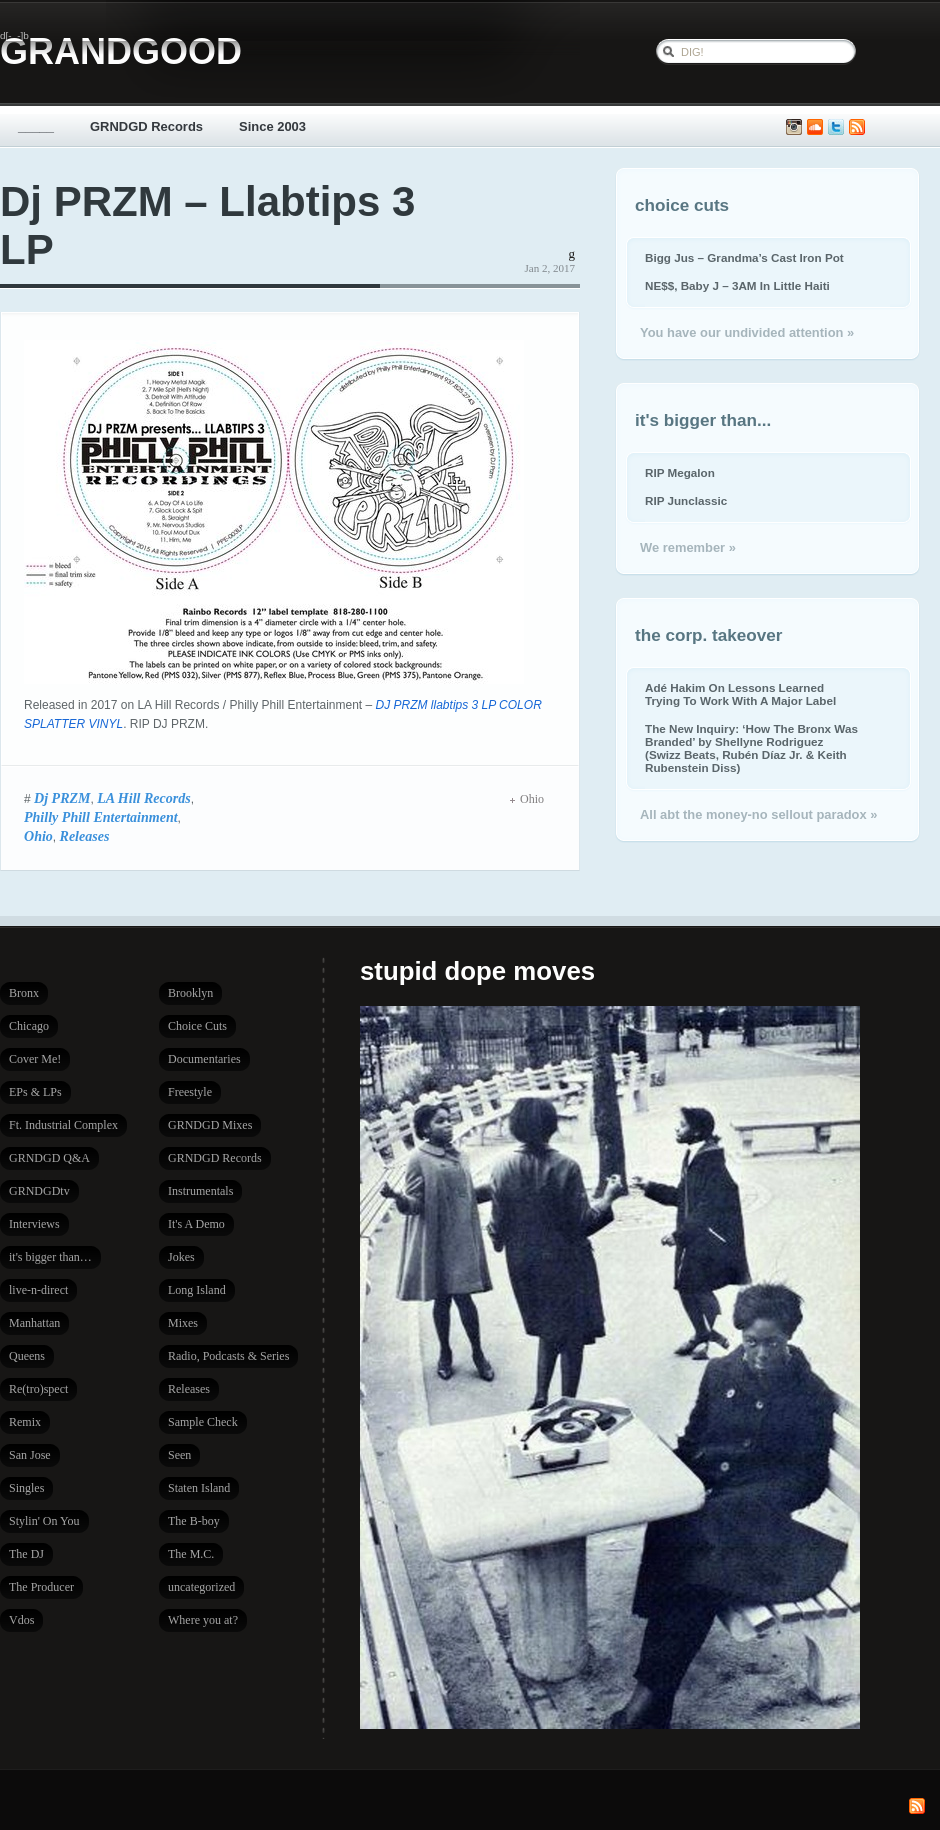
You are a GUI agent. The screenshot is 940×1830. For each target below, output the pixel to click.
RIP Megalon (680, 472)
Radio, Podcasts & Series (228, 1356)
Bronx (24, 993)
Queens (27, 1356)
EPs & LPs (35, 1092)
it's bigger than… (50, 1257)
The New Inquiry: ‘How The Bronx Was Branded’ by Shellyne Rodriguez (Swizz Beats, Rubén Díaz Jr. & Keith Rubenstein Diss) (751, 748)
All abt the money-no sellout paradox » (758, 814)
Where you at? (203, 1620)
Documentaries (204, 1059)
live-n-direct (38, 1290)
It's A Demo (196, 1224)
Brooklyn (190, 993)
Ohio (38, 836)
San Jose (30, 1455)
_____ (36, 126)
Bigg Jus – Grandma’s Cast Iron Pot (744, 257)
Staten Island (199, 1488)
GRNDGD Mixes (210, 1125)
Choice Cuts (197, 1026)
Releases (85, 836)
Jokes (181, 1257)
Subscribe (857, 127)
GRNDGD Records (146, 126)
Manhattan (34, 1323)
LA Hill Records (144, 798)
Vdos (21, 1620)
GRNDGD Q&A (49, 1158)
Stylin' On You (44, 1521)
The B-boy (194, 1521)
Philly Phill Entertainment (101, 817)
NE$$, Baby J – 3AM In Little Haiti (737, 285)
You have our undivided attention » (747, 332)
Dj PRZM (62, 798)
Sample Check (203, 1422)
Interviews (34, 1224)
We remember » (688, 547)
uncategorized (201, 1587)
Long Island (197, 1290)
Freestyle (190, 1092)
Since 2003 (272, 126)
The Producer (41, 1587)
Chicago (29, 1026)
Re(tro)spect (38, 1389)
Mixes (183, 1323)
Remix (25, 1422)
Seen (179, 1455)
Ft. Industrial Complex (63, 1125)
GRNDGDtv (39, 1191)
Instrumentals (200, 1191)
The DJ (26, 1554)
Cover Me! (35, 1059)
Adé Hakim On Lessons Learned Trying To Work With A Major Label (740, 694)
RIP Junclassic (686, 500)
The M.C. (191, 1554)
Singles (26, 1488)
